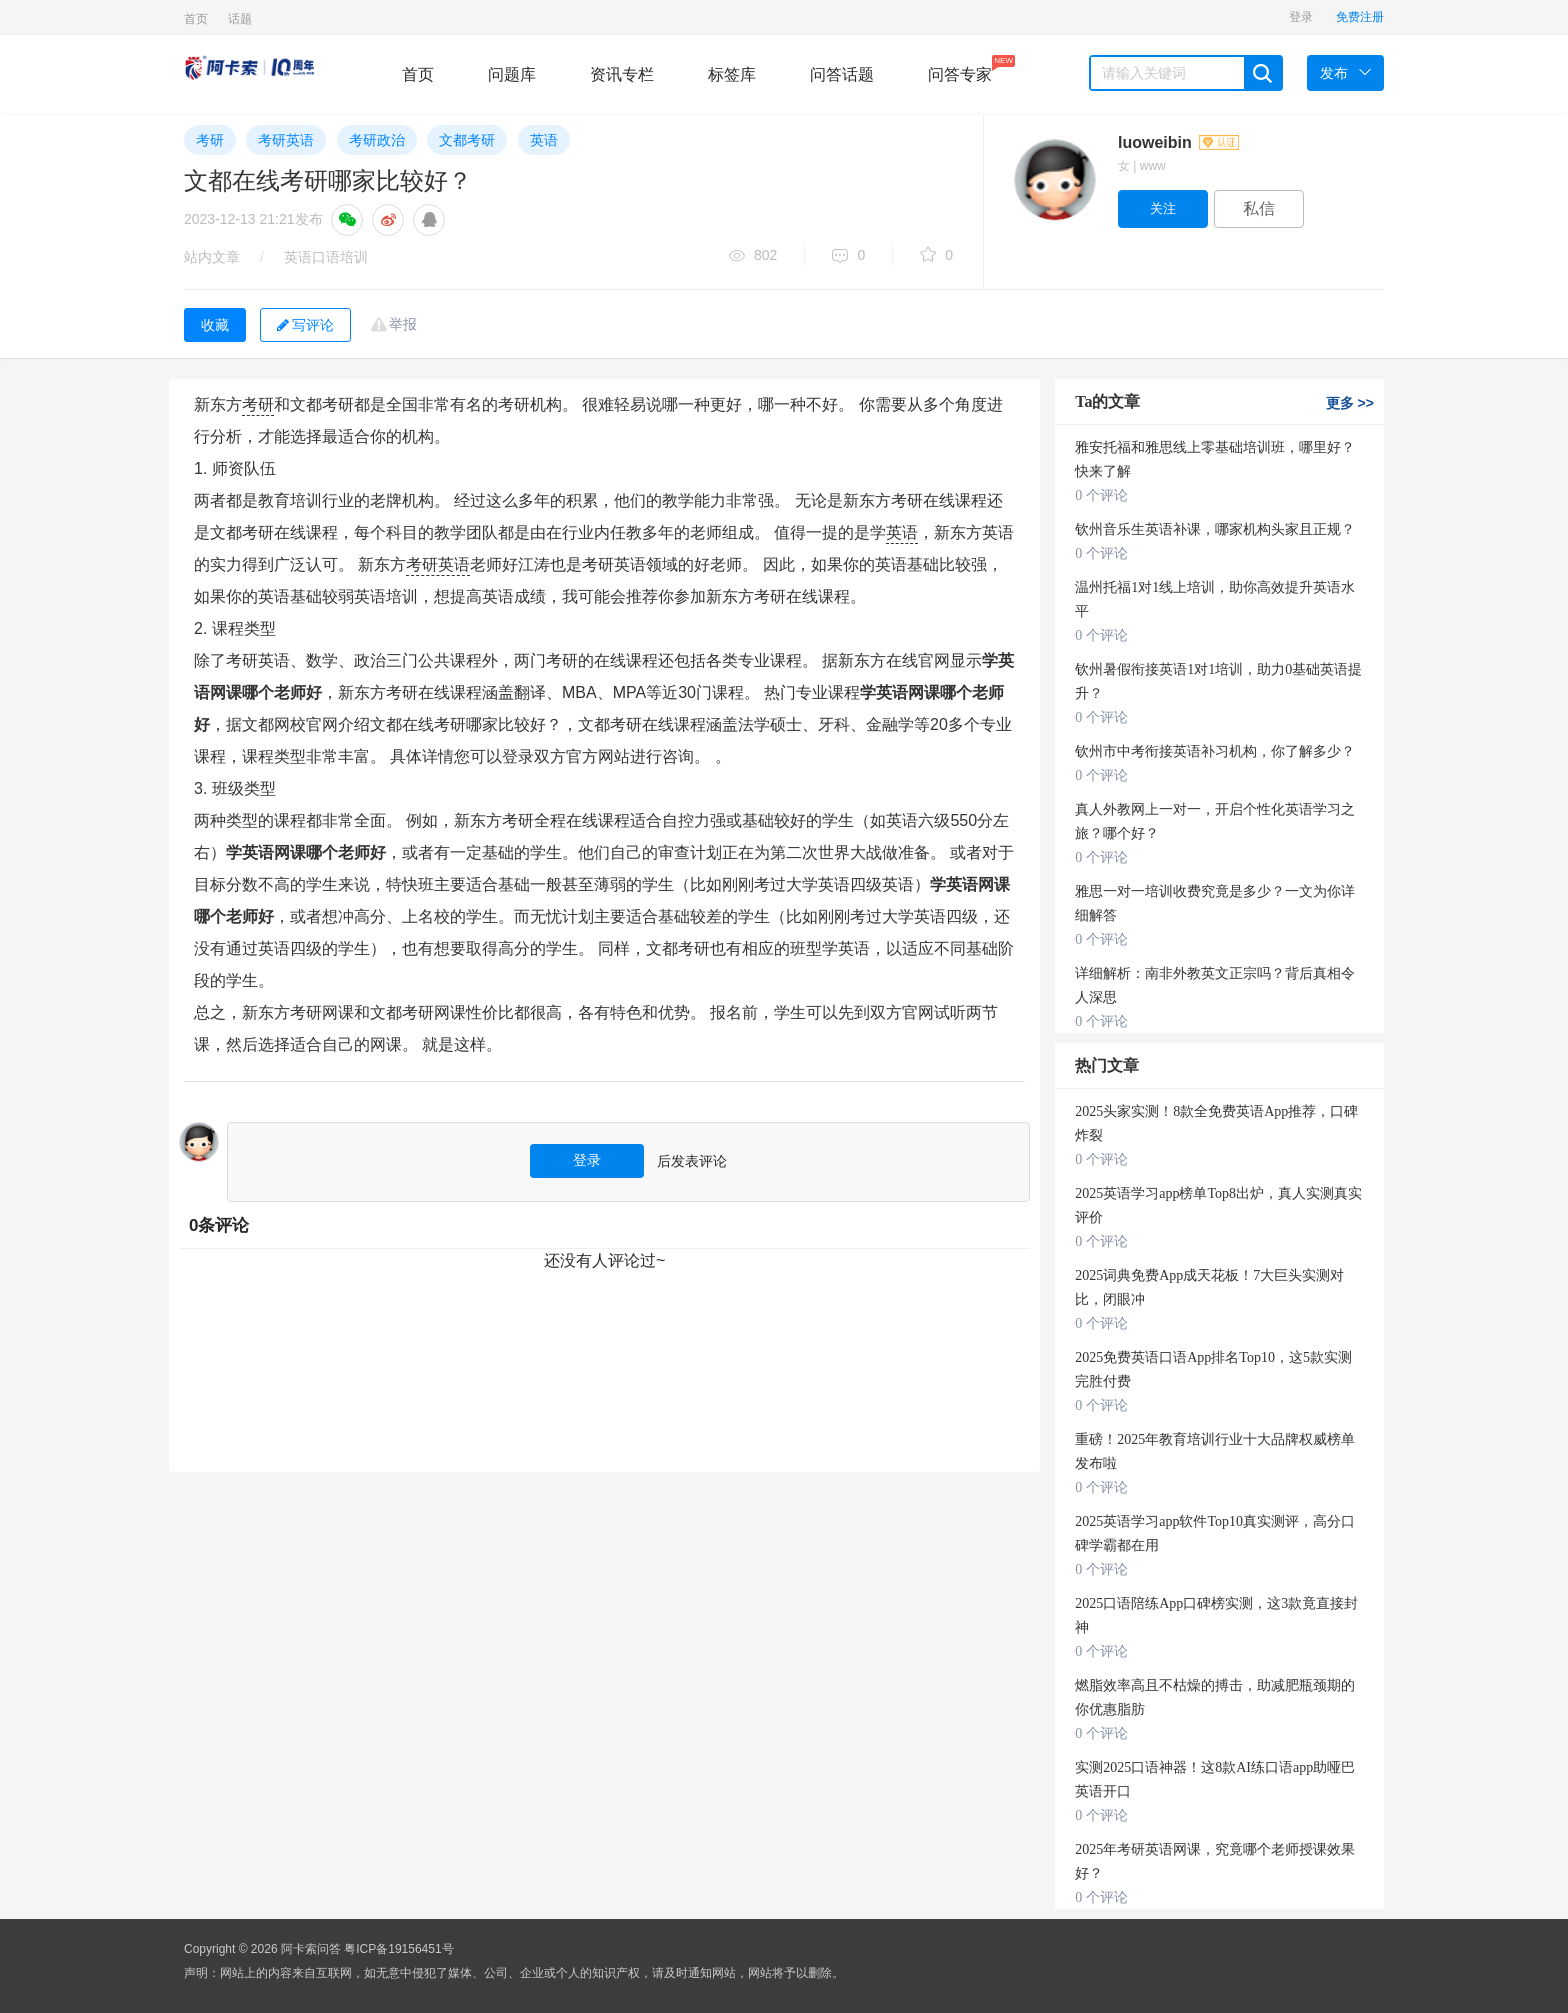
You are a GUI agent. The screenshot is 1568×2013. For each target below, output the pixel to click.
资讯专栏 (622, 74)
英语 (544, 140)
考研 (210, 140)
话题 (240, 19)
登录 (1301, 17)
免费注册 (1360, 17)
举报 (403, 324)
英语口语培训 (326, 257)
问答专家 (960, 69)
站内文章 (212, 257)
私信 (1259, 208)
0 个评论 (1101, 495)
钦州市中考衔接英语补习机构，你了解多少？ (1215, 751)
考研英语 (286, 140)
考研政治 (377, 140)
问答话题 (842, 74)
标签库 (732, 74)
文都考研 (467, 140)
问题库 (512, 74)
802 (753, 256)
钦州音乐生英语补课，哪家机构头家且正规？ (1215, 529)
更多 (1350, 403)
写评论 (305, 325)
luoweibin (1178, 142)
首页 (196, 19)
